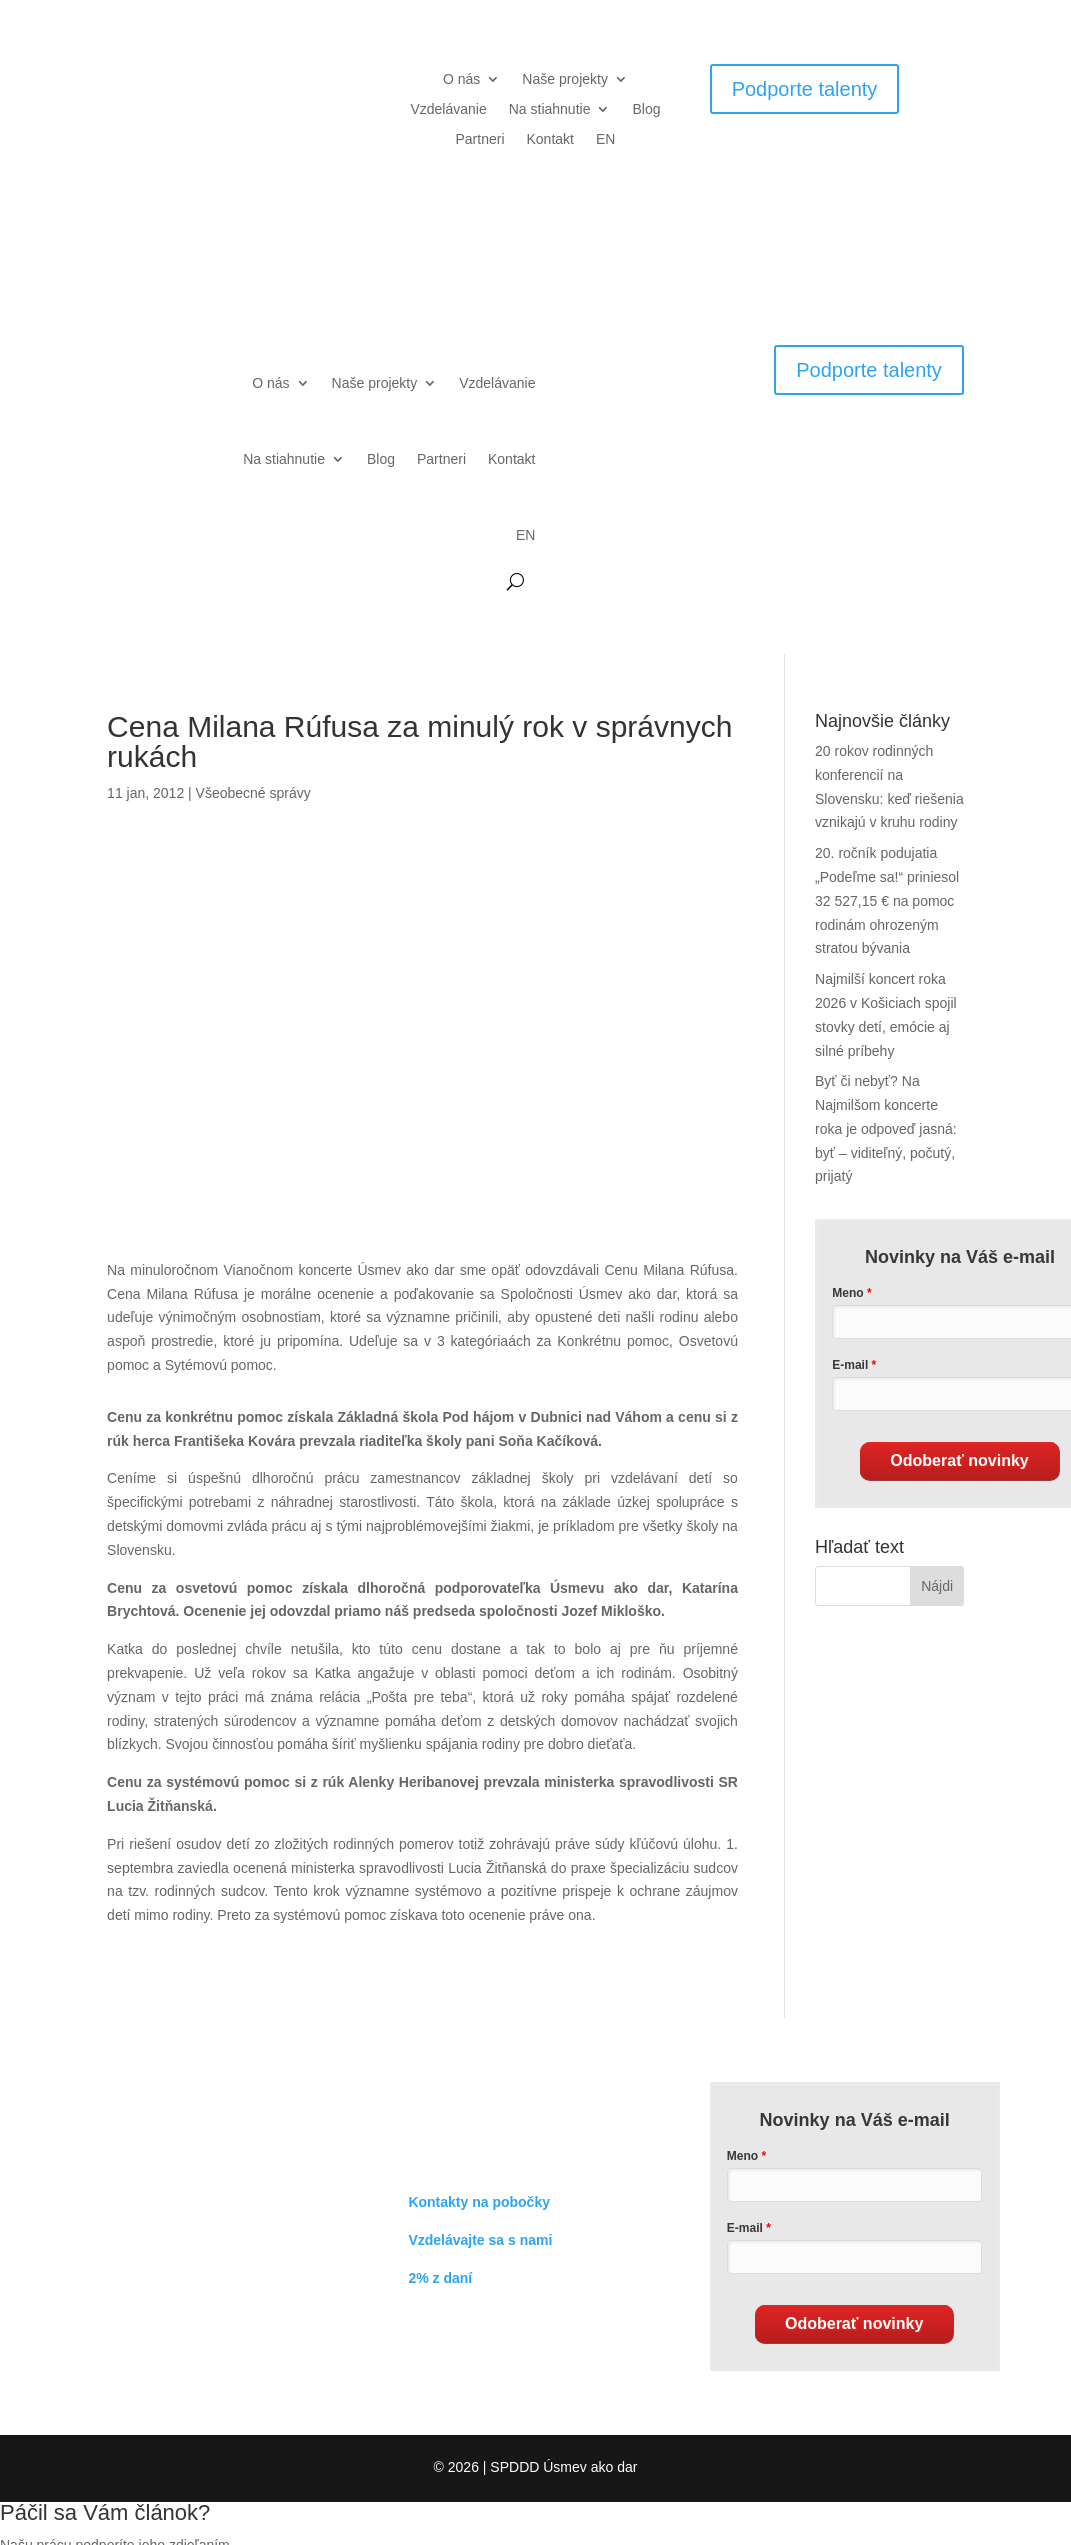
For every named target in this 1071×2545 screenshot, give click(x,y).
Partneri (479, 139)
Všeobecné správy (253, 793)
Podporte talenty (805, 89)
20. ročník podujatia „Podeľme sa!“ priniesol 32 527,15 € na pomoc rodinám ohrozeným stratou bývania (887, 900)
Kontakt (550, 139)
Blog (646, 109)
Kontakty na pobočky (479, 2202)
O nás (461, 79)
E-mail (745, 2228)
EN (605, 139)
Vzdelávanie (448, 109)
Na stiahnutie (550, 109)
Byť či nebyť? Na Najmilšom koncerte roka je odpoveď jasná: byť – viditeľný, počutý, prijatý (886, 1128)
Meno (742, 2156)
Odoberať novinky (959, 1460)
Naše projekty (565, 79)
